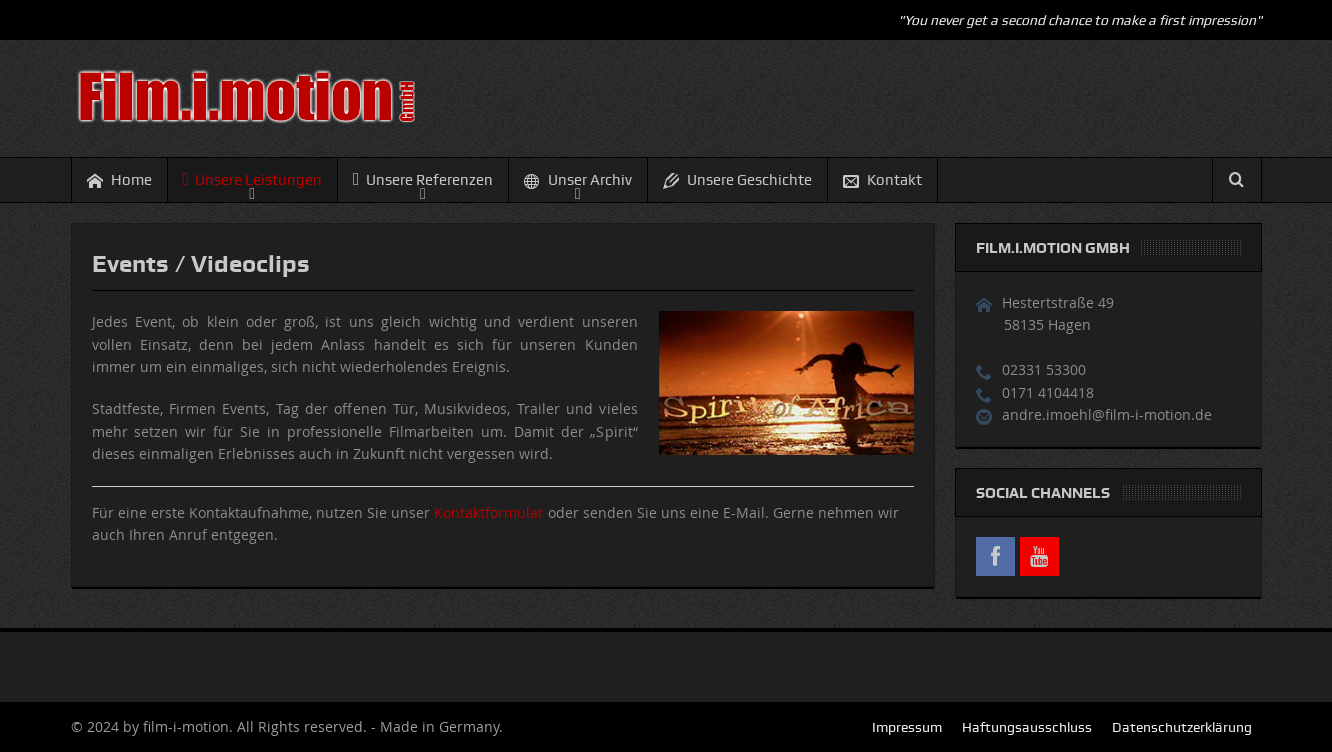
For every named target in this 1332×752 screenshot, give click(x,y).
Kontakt (882, 180)
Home (119, 180)
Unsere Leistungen (253, 179)
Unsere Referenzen (423, 179)
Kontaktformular (489, 512)
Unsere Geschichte (737, 180)
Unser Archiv (578, 180)
